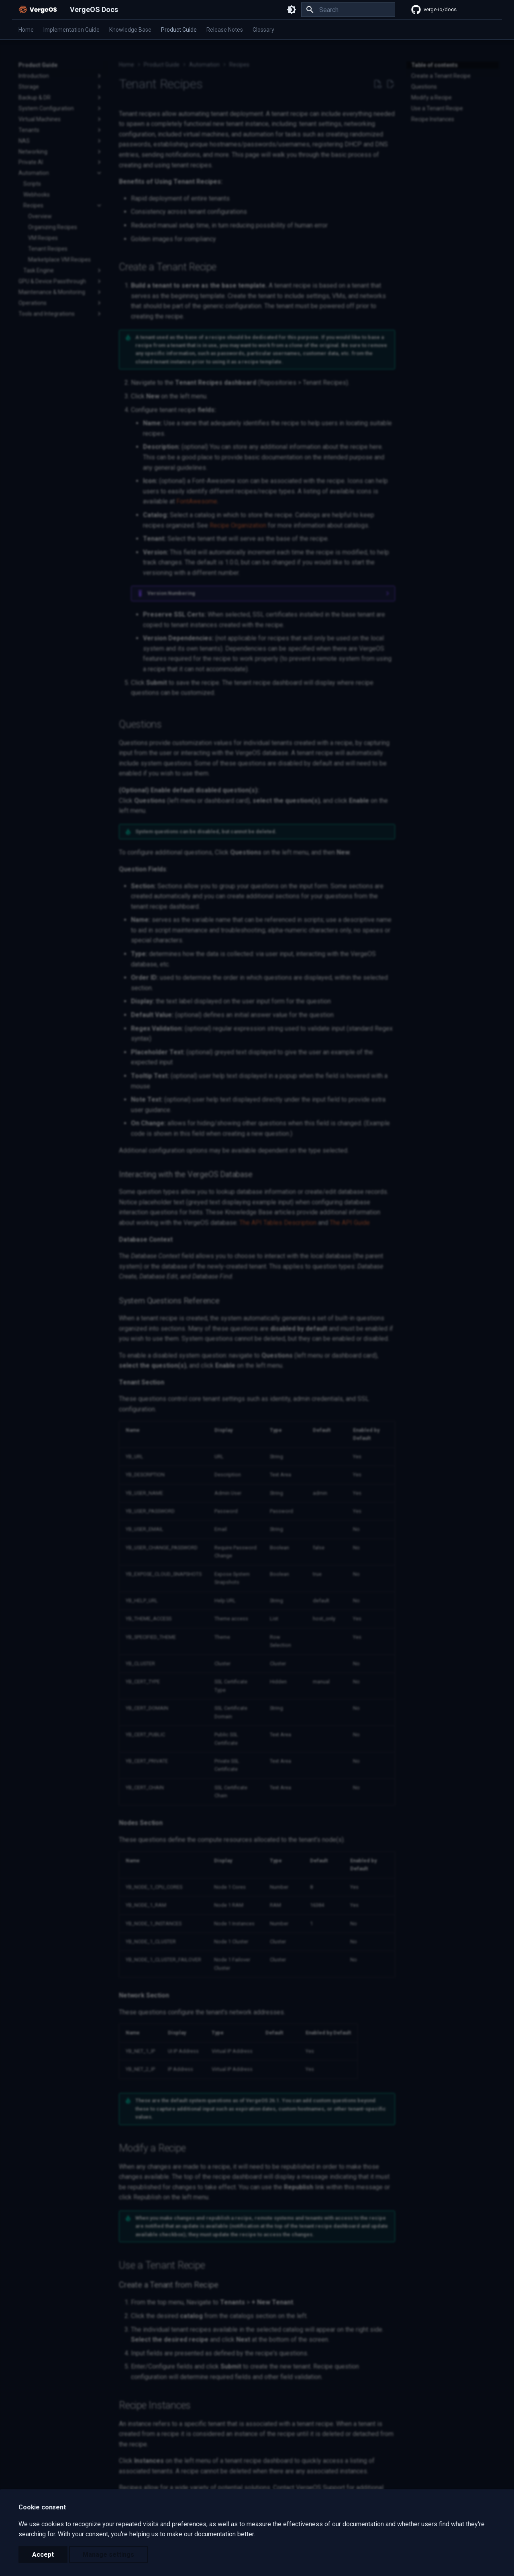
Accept (43, 2554)
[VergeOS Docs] (37, 10)
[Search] (348, 9)
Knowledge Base (130, 29)
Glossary (263, 29)
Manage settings (108, 2554)
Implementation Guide (71, 29)
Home (26, 29)
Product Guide (179, 29)
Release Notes (224, 29)
